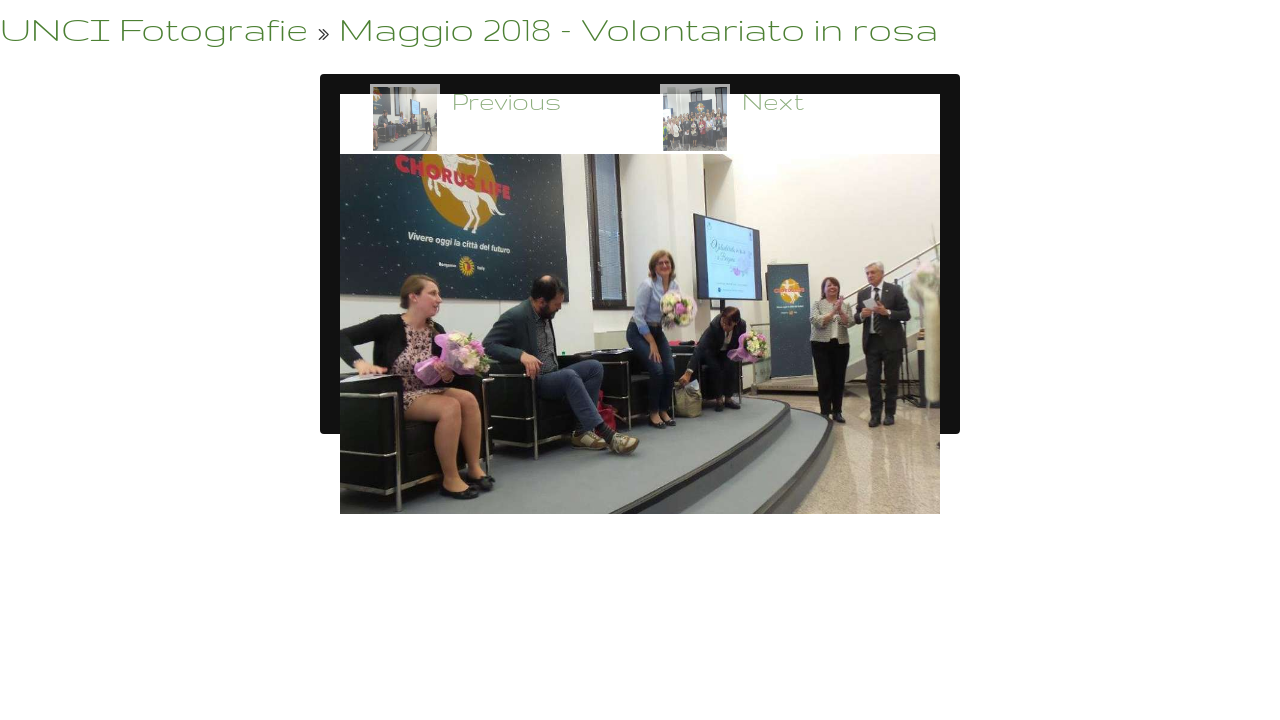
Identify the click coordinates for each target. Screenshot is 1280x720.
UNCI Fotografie (154, 28)
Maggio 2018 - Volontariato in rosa (638, 28)
